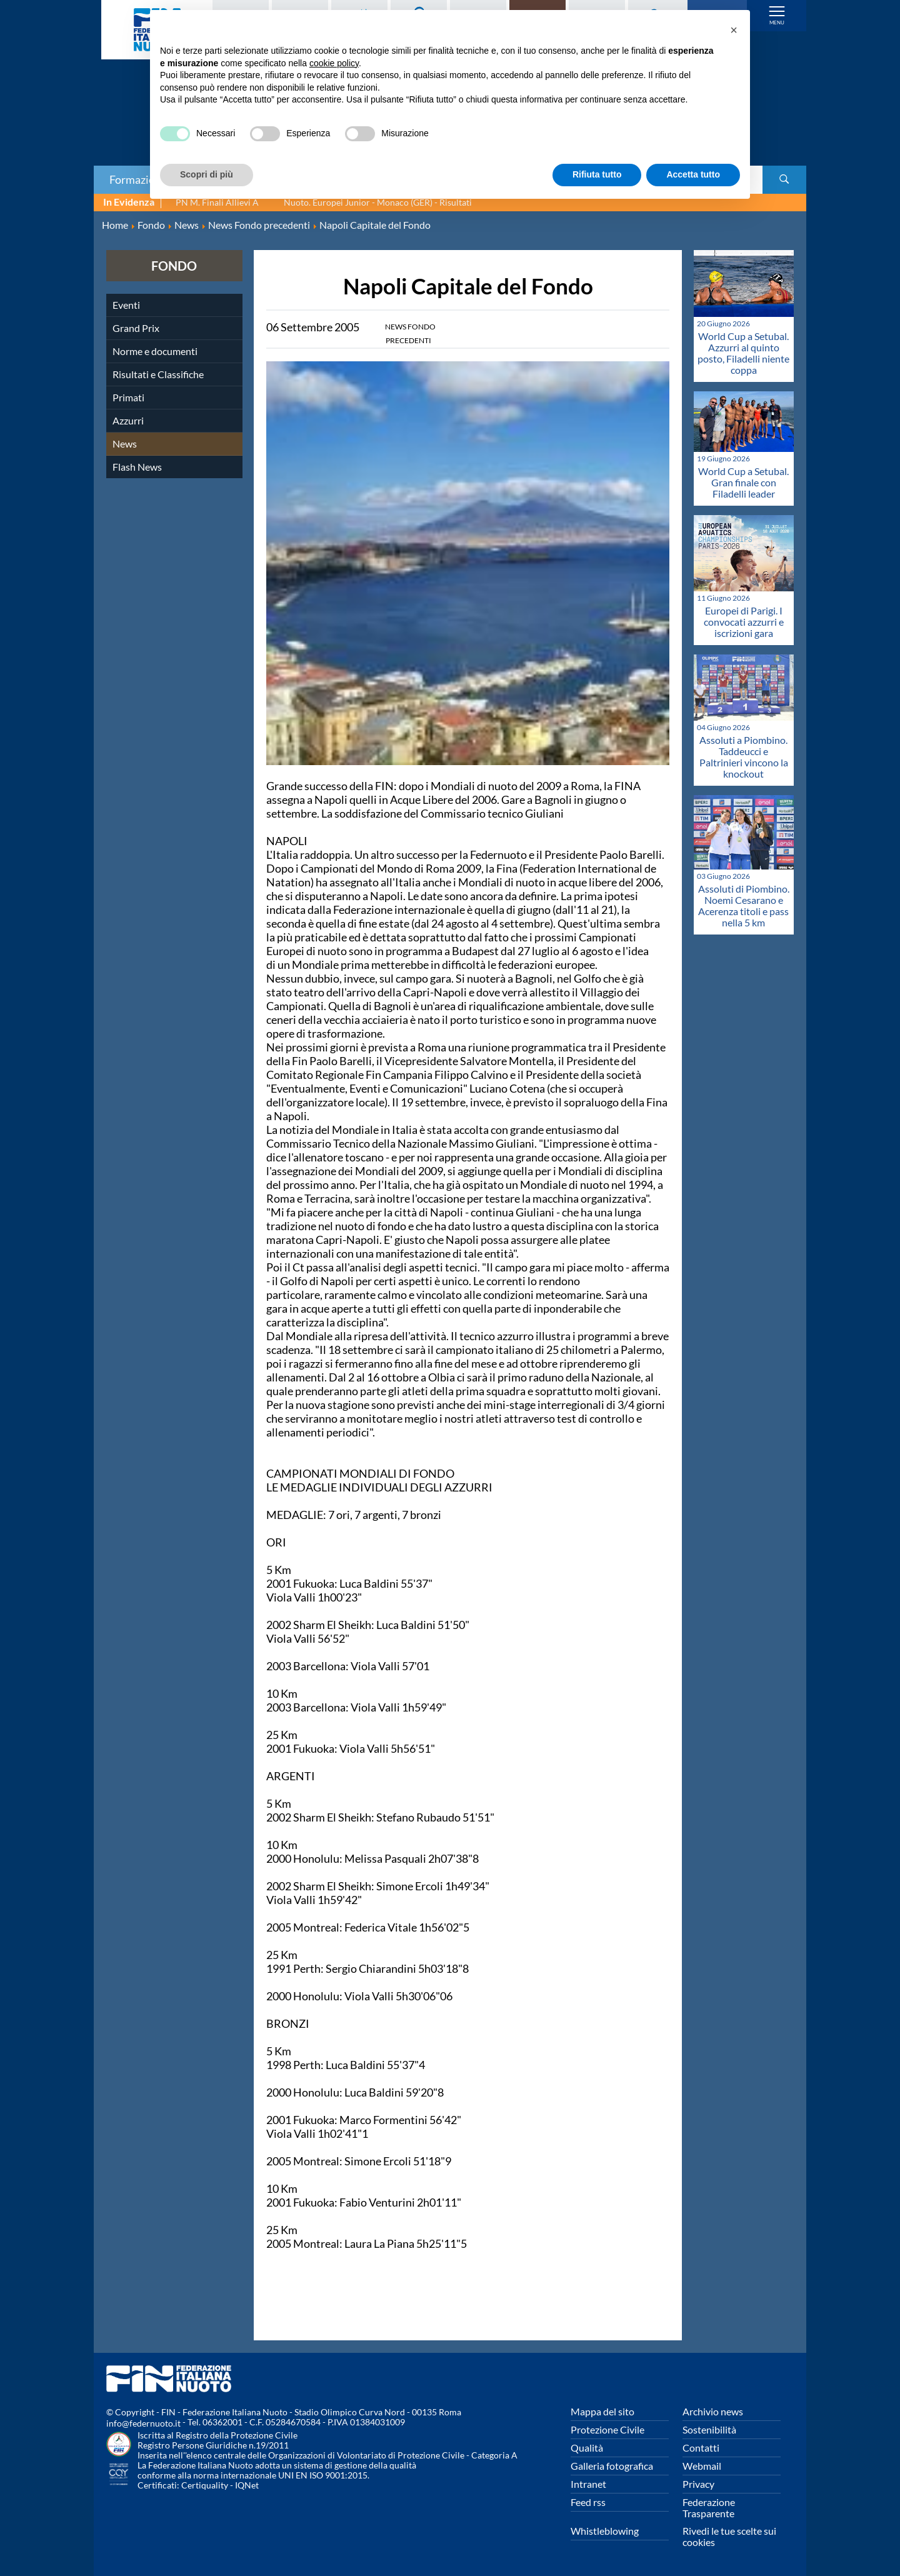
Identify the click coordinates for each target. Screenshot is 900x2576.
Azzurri (128, 420)
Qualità (587, 2447)
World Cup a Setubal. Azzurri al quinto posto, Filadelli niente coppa (743, 353)
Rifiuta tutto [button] (597, 174)
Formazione (138, 179)
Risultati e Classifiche (158, 374)
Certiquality (204, 2485)
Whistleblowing (605, 2531)
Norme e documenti (155, 351)
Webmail (701, 2466)
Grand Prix (135, 328)
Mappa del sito (602, 2411)
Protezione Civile (607, 2429)
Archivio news (712, 2411)
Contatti (700, 2447)
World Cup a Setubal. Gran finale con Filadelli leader (743, 482)
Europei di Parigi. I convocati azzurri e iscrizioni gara (744, 621)
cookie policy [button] (334, 63)
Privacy (698, 2484)
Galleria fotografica (612, 2466)
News (124, 443)
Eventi (126, 305)
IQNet (247, 2485)
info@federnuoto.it (143, 2423)
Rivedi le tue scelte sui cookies (729, 2536)
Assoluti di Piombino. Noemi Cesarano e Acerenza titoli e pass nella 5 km (743, 905)
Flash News (137, 467)
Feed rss (588, 2502)
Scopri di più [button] (206, 174)
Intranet (588, 2484)
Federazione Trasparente (708, 2507)
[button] (734, 30)
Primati (128, 397)
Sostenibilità (709, 2429)
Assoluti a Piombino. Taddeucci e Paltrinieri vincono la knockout (743, 756)
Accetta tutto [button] (693, 174)
